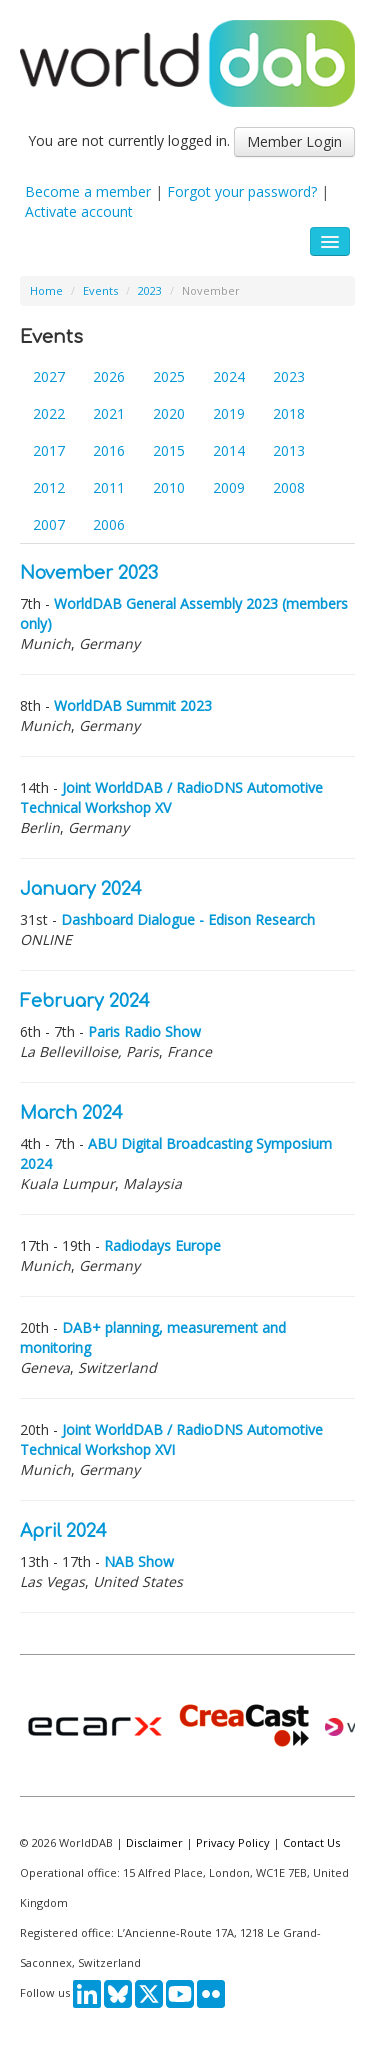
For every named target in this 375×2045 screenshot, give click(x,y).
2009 (229, 487)
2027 (49, 376)
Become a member (88, 191)
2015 (169, 450)
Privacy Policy (233, 1842)
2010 (169, 487)
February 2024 (85, 1001)
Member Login (294, 141)
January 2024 (81, 889)
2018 (289, 413)
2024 (229, 376)
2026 (109, 376)
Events (100, 290)
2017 (49, 450)
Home (46, 290)
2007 (49, 524)
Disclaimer (154, 1842)
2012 (49, 487)
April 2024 (63, 1531)
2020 (169, 413)
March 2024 (71, 1113)
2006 (109, 524)
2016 (109, 450)
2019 (229, 413)
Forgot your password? (242, 191)
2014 (229, 450)
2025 (169, 376)
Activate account (79, 211)
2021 (109, 413)
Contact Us (311, 1842)
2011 (109, 487)
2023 (150, 290)
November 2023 (89, 573)
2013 (289, 450)
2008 (289, 487)
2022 (49, 413)
